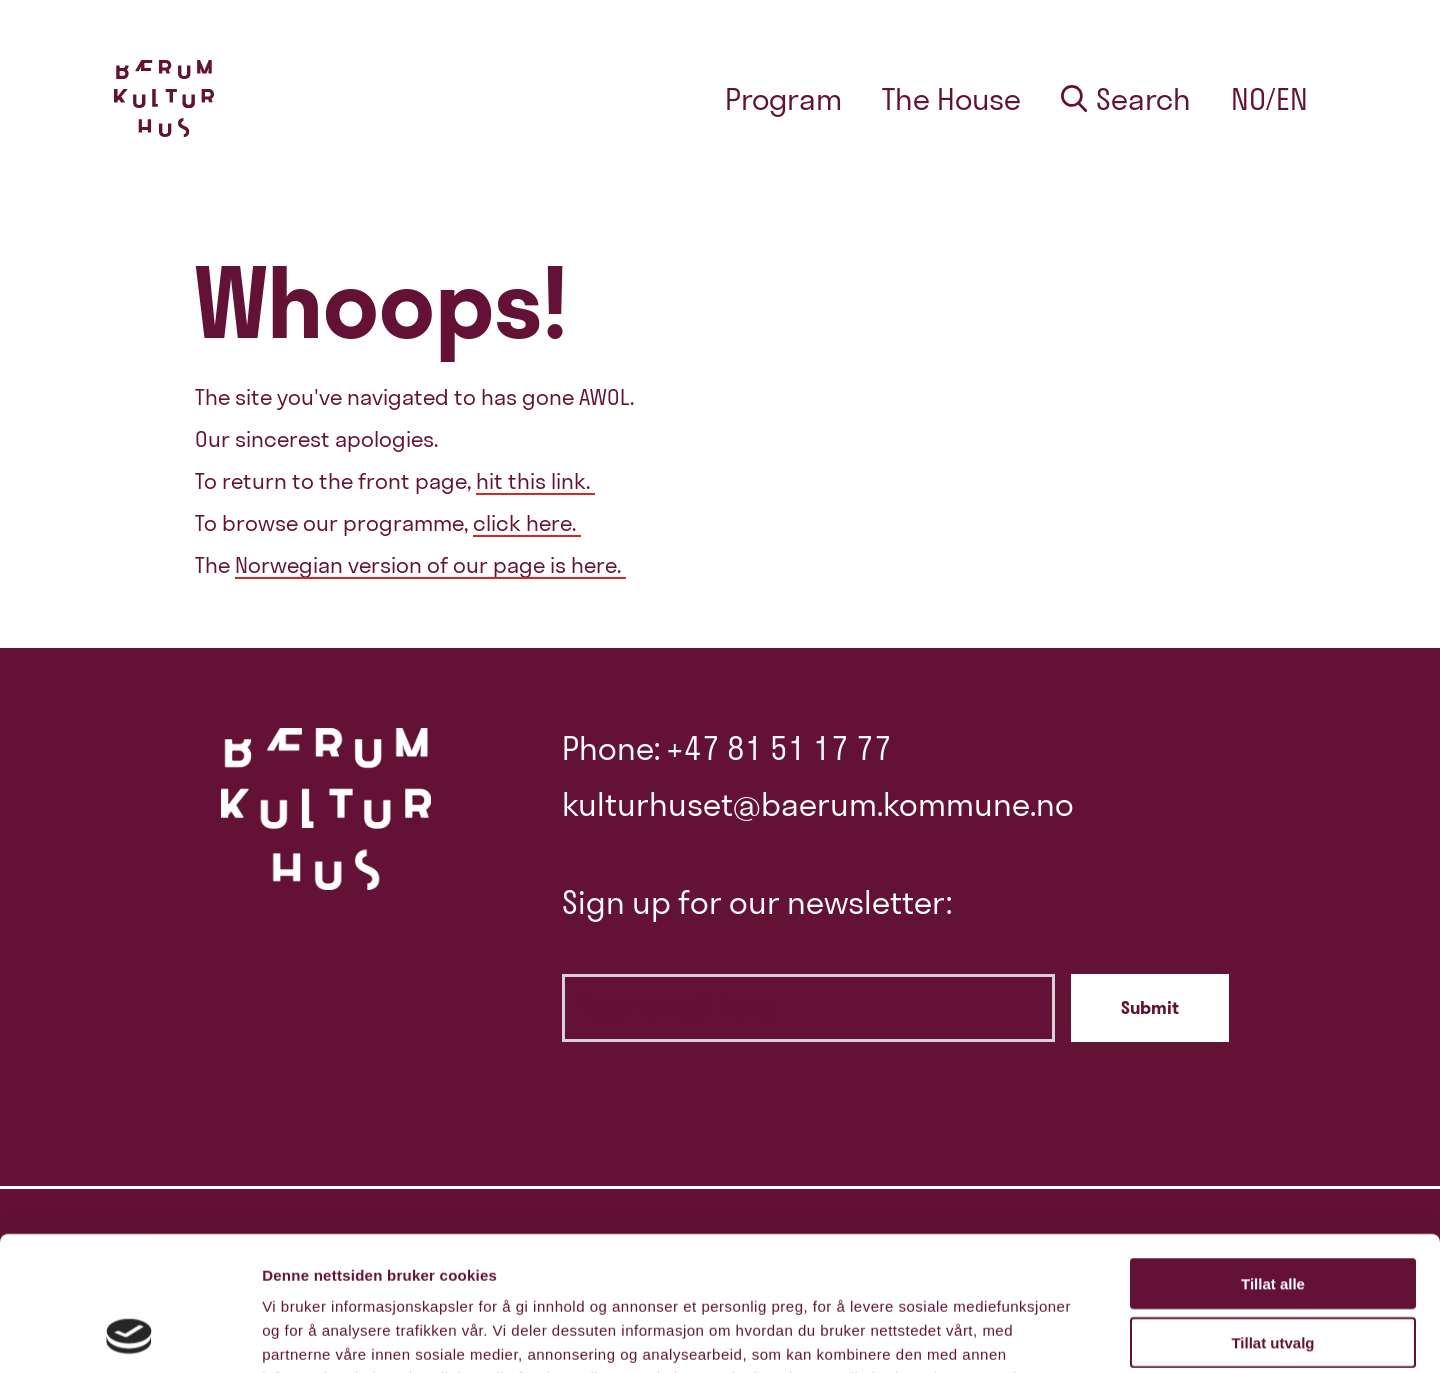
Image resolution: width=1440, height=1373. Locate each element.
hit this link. (535, 481)
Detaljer (1065, 1333)
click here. (527, 523)
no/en (1269, 99)
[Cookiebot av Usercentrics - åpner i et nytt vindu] (129, 1334)
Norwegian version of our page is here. (430, 565)
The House (951, 99)
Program (783, 99)
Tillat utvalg (1272, 1216)
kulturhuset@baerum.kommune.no (818, 804)
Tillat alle (1273, 1157)
